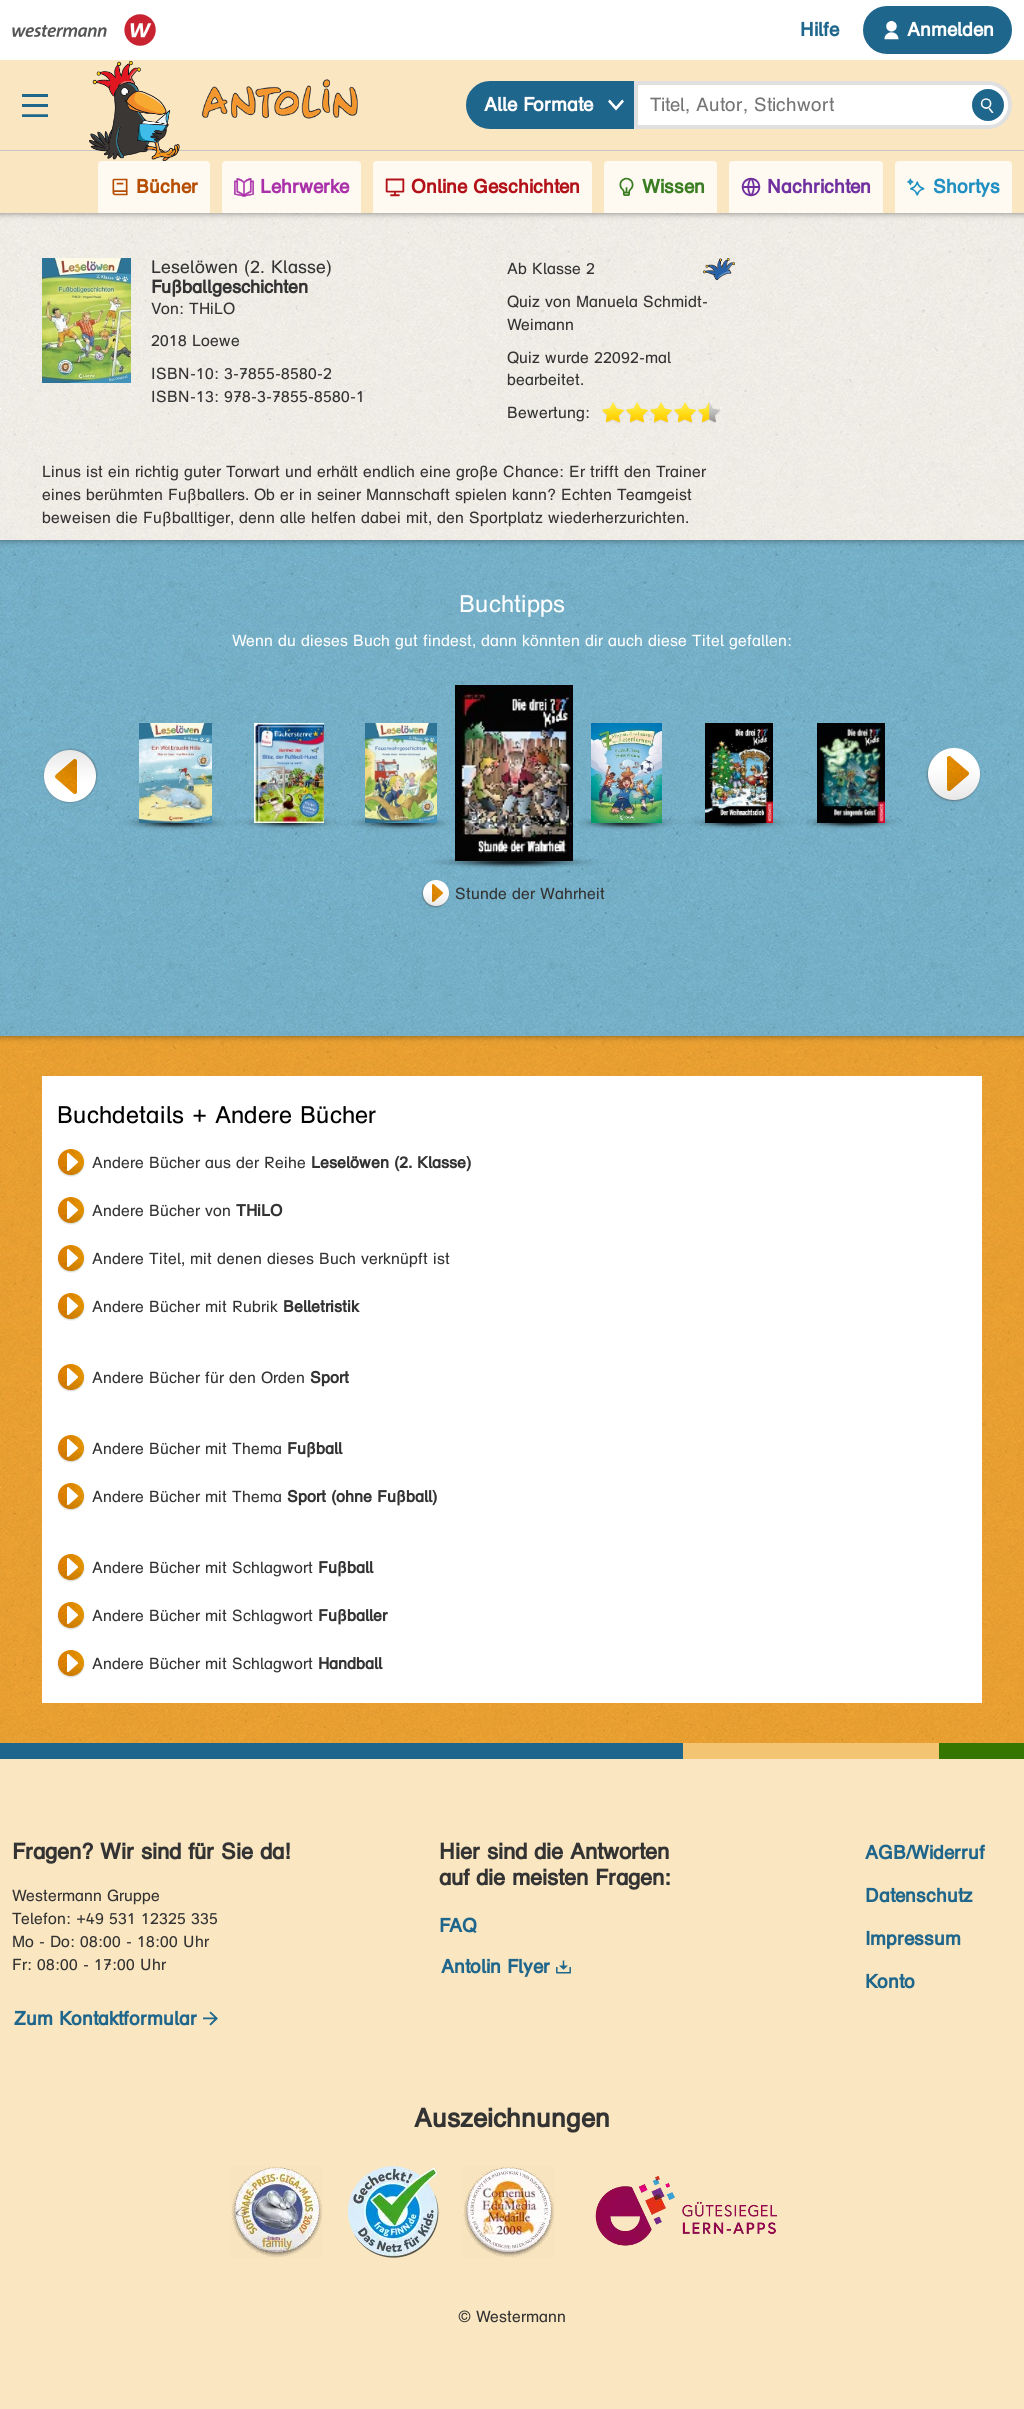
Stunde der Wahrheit (530, 893)
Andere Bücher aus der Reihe (281, 1162)
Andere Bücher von (187, 1210)
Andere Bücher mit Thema (217, 1448)
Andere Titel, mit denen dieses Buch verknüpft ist (271, 1258)
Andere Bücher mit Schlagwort (232, 1567)
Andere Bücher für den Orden (220, 1377)
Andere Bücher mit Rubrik (225, 1306)
